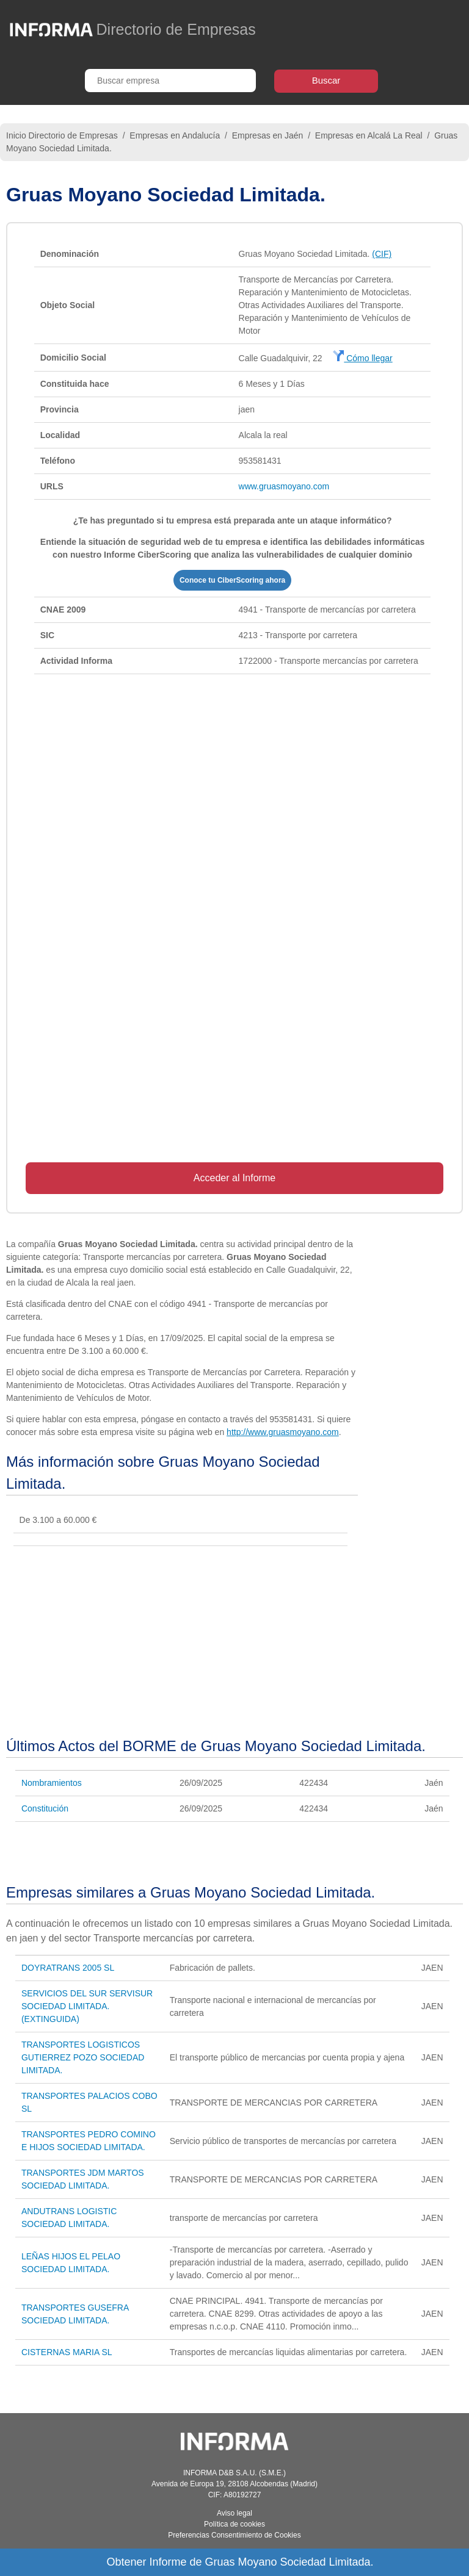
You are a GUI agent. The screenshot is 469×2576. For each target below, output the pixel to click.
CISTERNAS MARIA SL (66, 2352)
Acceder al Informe (234, 1178)
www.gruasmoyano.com (284, 486)
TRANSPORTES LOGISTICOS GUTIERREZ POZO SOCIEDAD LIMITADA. (82, 2057)
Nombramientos (51, 1783)
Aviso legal (234, 2513)
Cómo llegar (362, 358)
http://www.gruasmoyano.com (283, 1432)
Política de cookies (234, 2524)
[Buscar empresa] (170, 80)
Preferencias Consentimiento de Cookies (234, 2535)
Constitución (44, 1808)
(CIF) (381, 254)
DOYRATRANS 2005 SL (67, 1968)
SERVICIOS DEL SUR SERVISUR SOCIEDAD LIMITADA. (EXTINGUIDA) (87, 2006)
